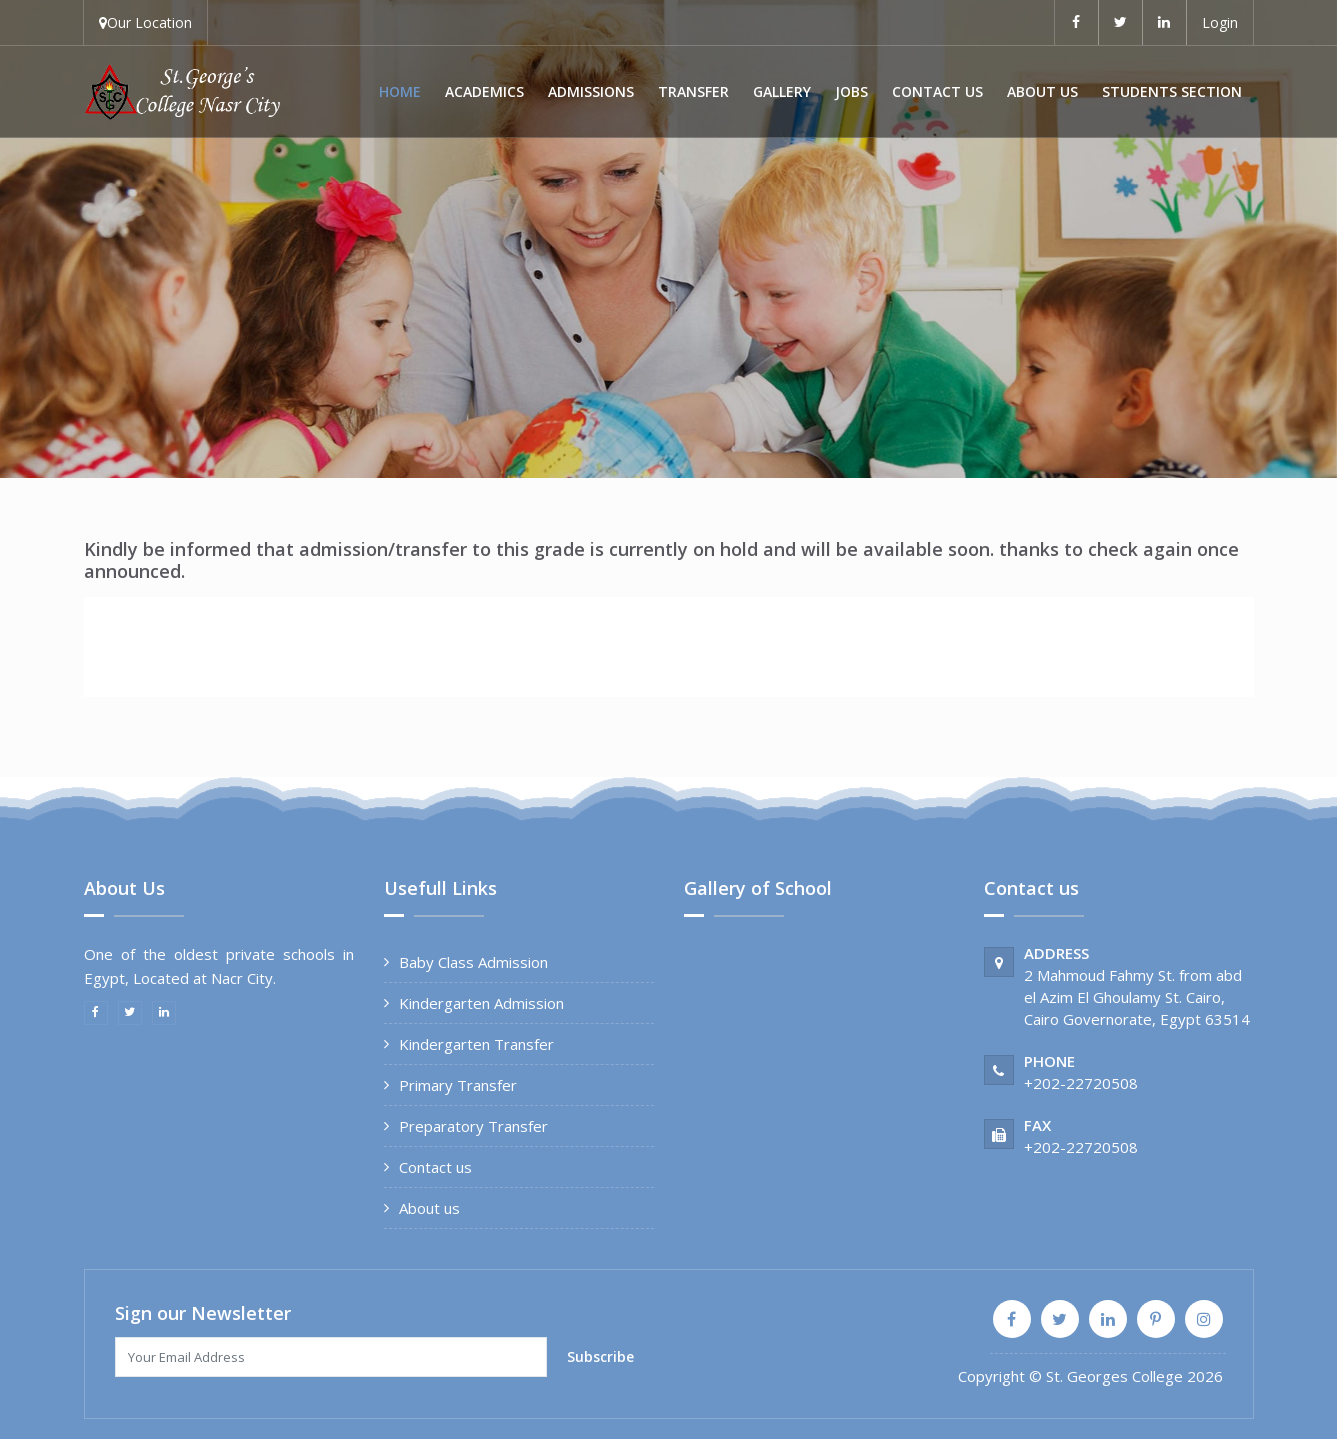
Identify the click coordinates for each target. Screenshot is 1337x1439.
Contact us (937, 91)
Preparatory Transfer (473, 1126)
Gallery (782, 91)
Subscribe (600, 1356)
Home (400, 91)
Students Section (1172, 91)
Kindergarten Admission (481, 1003)
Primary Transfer (458, 1085)
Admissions (591, 91)
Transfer (693, 91)
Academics (484, 91)
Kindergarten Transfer (476, 1044)
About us (1042, 91)
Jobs (851, 91)
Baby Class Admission (473, 962)
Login (1220, 22)
